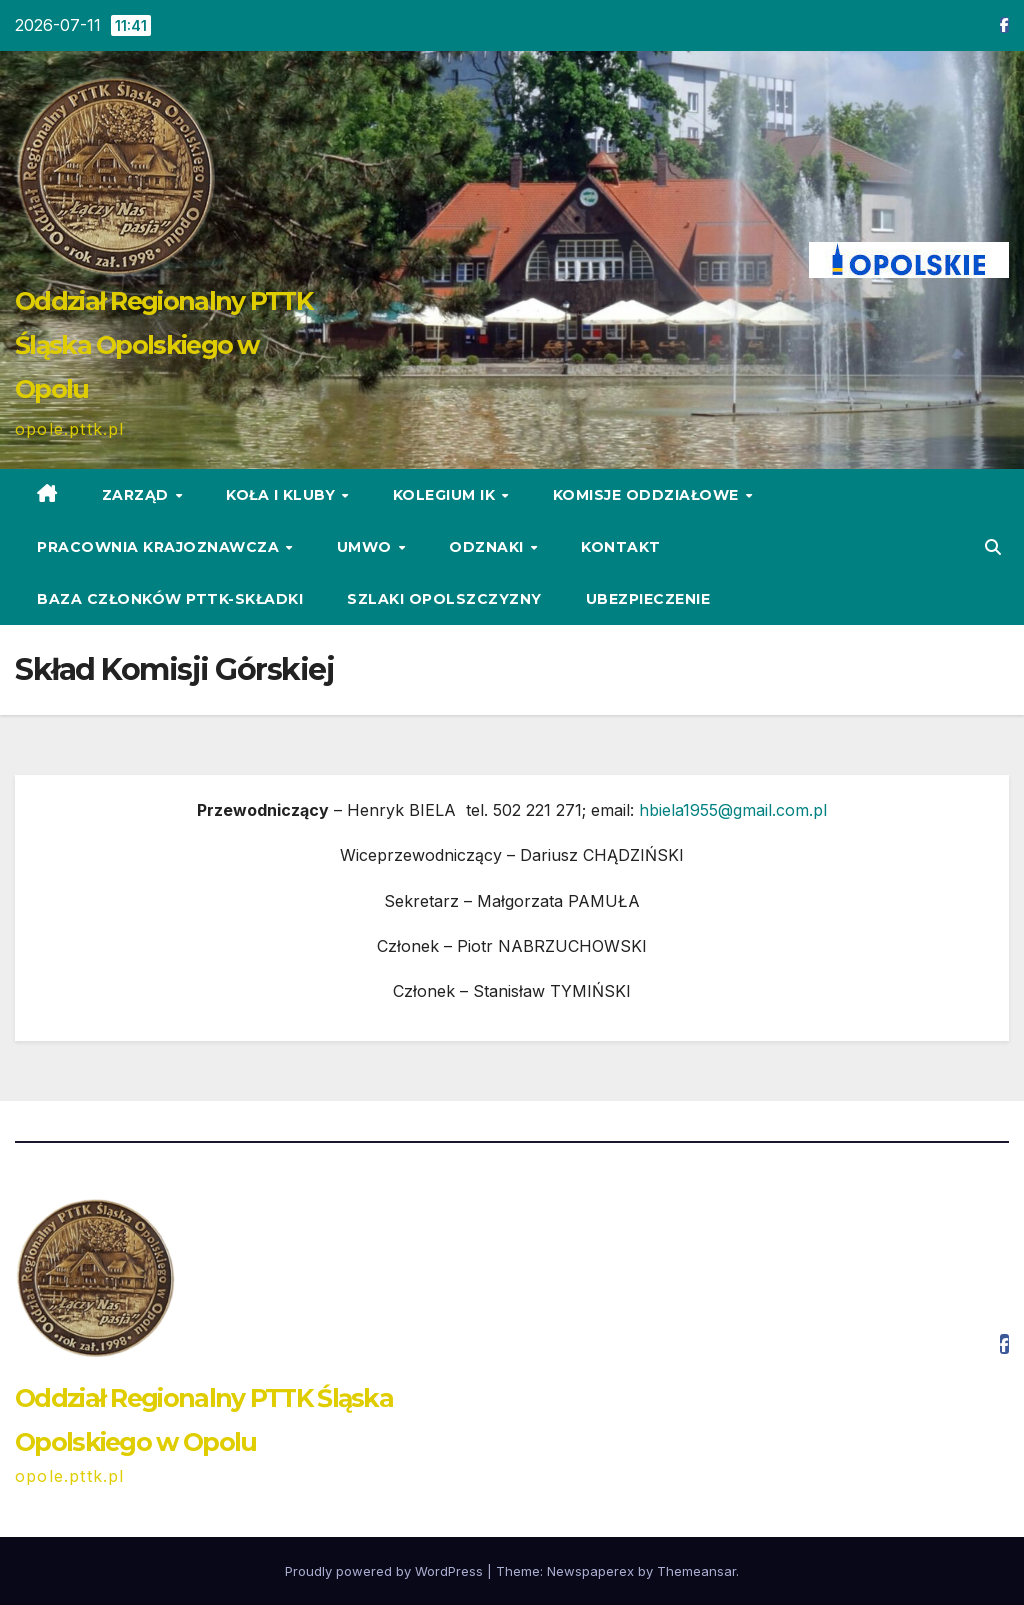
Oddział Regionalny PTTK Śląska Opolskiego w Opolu (163, 345)
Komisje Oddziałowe (648, 495)
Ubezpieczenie (648, 599)
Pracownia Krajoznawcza (160, 547)
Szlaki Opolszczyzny (444, 599)
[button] (993, 547)
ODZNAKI (488, 547)
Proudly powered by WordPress (386, 1571)
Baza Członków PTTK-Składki (170, 599)
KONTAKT (621, 547)
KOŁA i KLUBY (283, 495)
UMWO (367, 547)
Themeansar (696, 1571)
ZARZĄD (138, 495)
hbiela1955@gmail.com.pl (733, 810)
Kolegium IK (446, 495)
